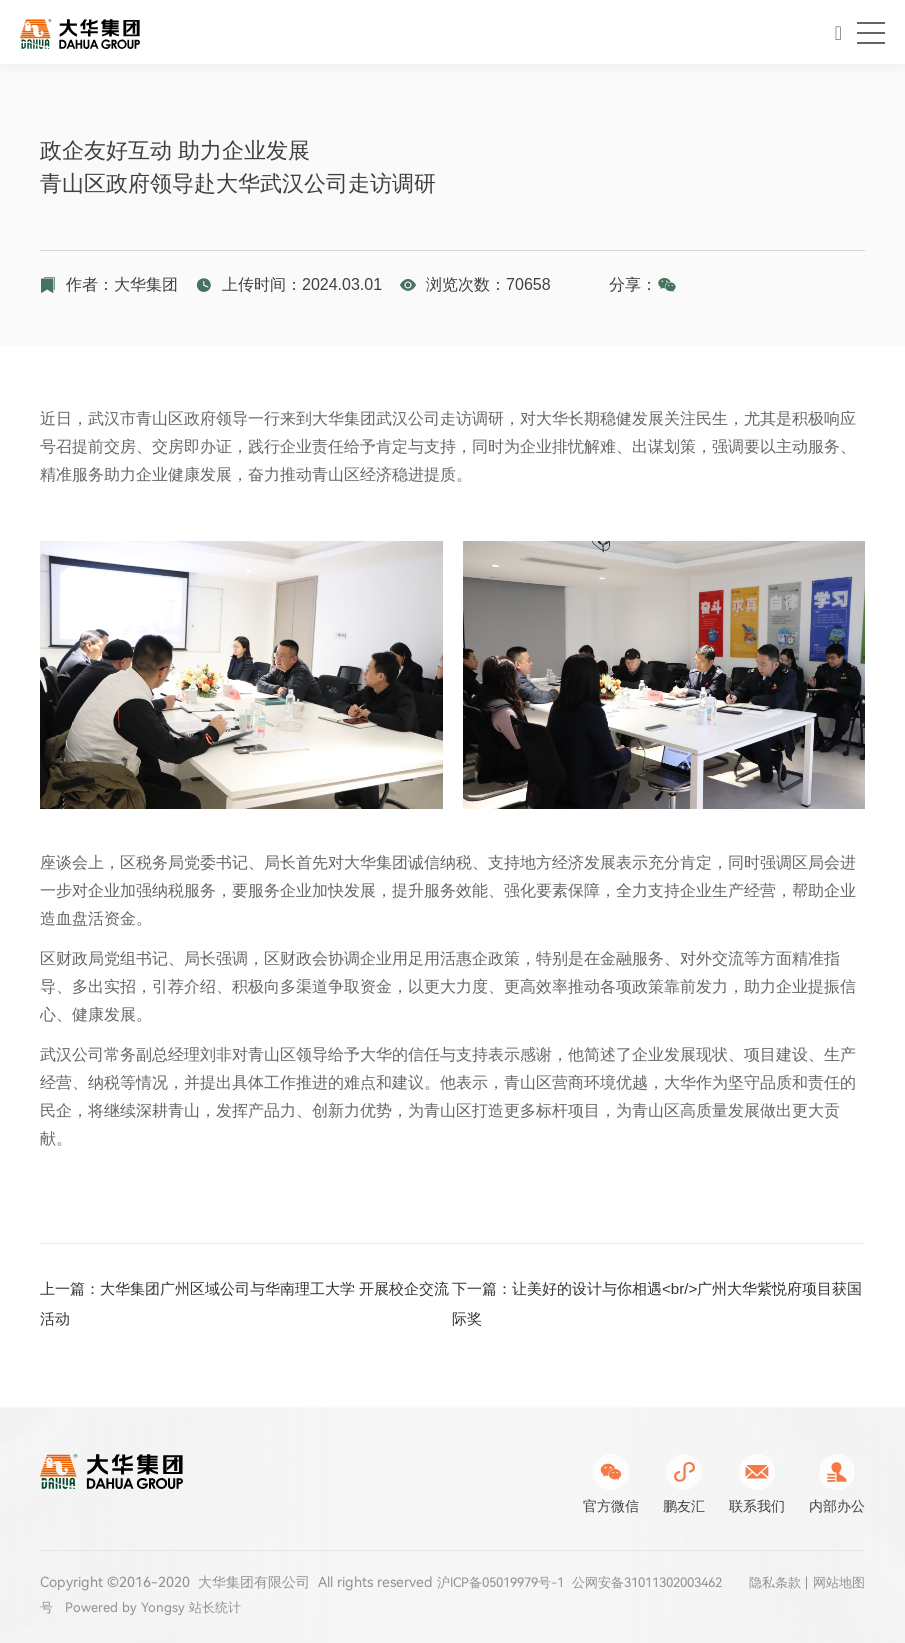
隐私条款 (769, 1584)
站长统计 (337, 1607)
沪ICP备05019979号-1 (508, 1582)
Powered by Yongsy (241, 1607)
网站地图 (837, 1584)
